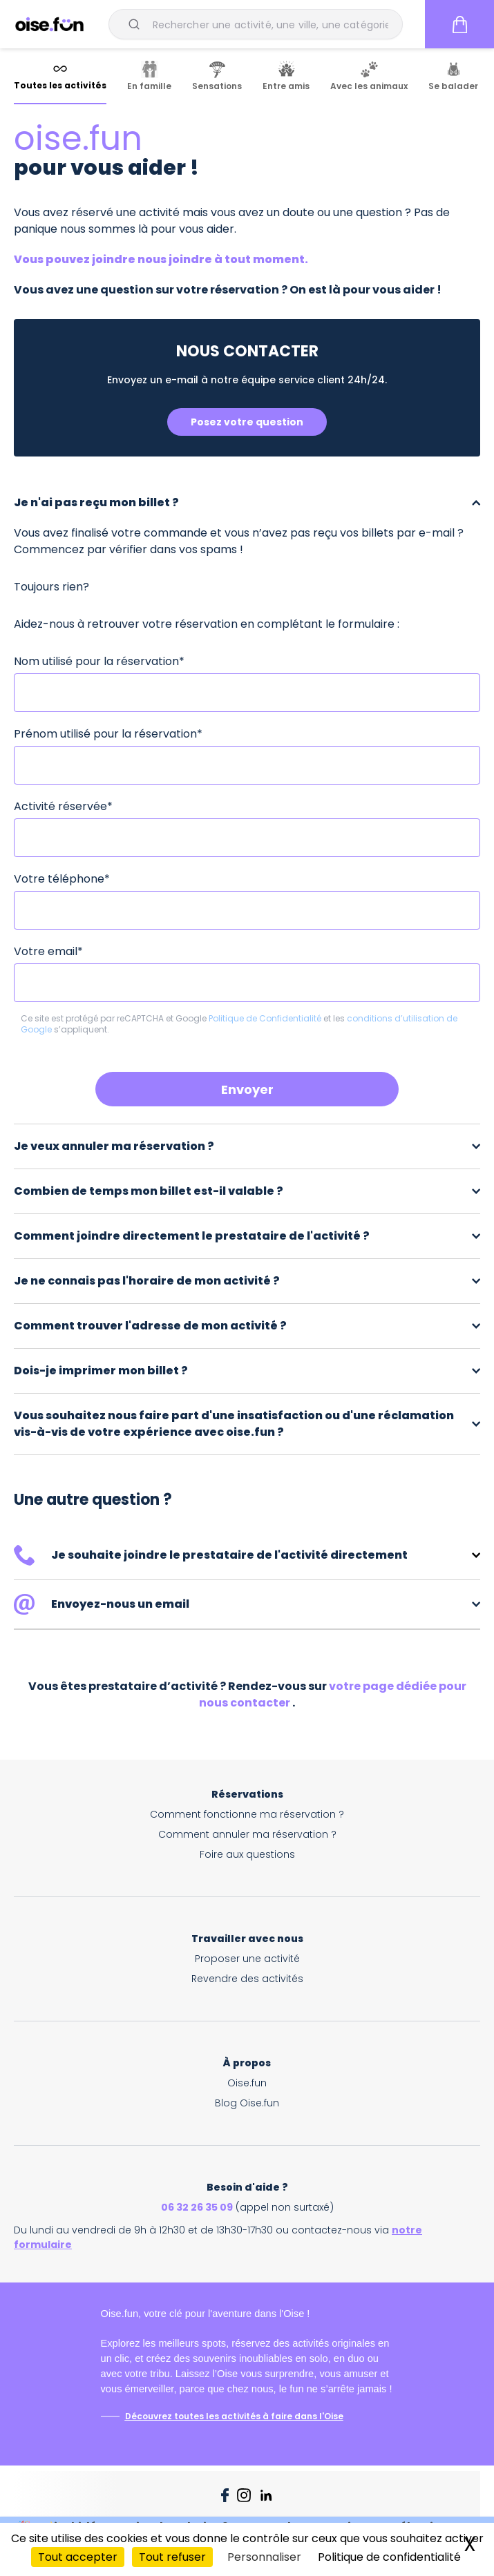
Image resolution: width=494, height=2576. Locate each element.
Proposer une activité (247, 1958)
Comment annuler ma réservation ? (247, 1834)
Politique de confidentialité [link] (389, 2557)
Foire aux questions (247, 1854)
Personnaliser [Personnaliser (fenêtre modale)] (264, 2557)
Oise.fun (247, 2083)
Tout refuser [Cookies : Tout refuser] (172, 2557)
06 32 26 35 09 (197, 2207)
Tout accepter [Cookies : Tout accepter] (77, 2557)
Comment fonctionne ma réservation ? (247, 1814)
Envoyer (247, 1089)
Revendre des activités (247, 1979)
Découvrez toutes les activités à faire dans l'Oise (234, 2416)
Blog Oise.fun (247, 2103)
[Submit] (136, 24)
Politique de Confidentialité (266, 1018)
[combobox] (255, 24)
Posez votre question (247, 422)
